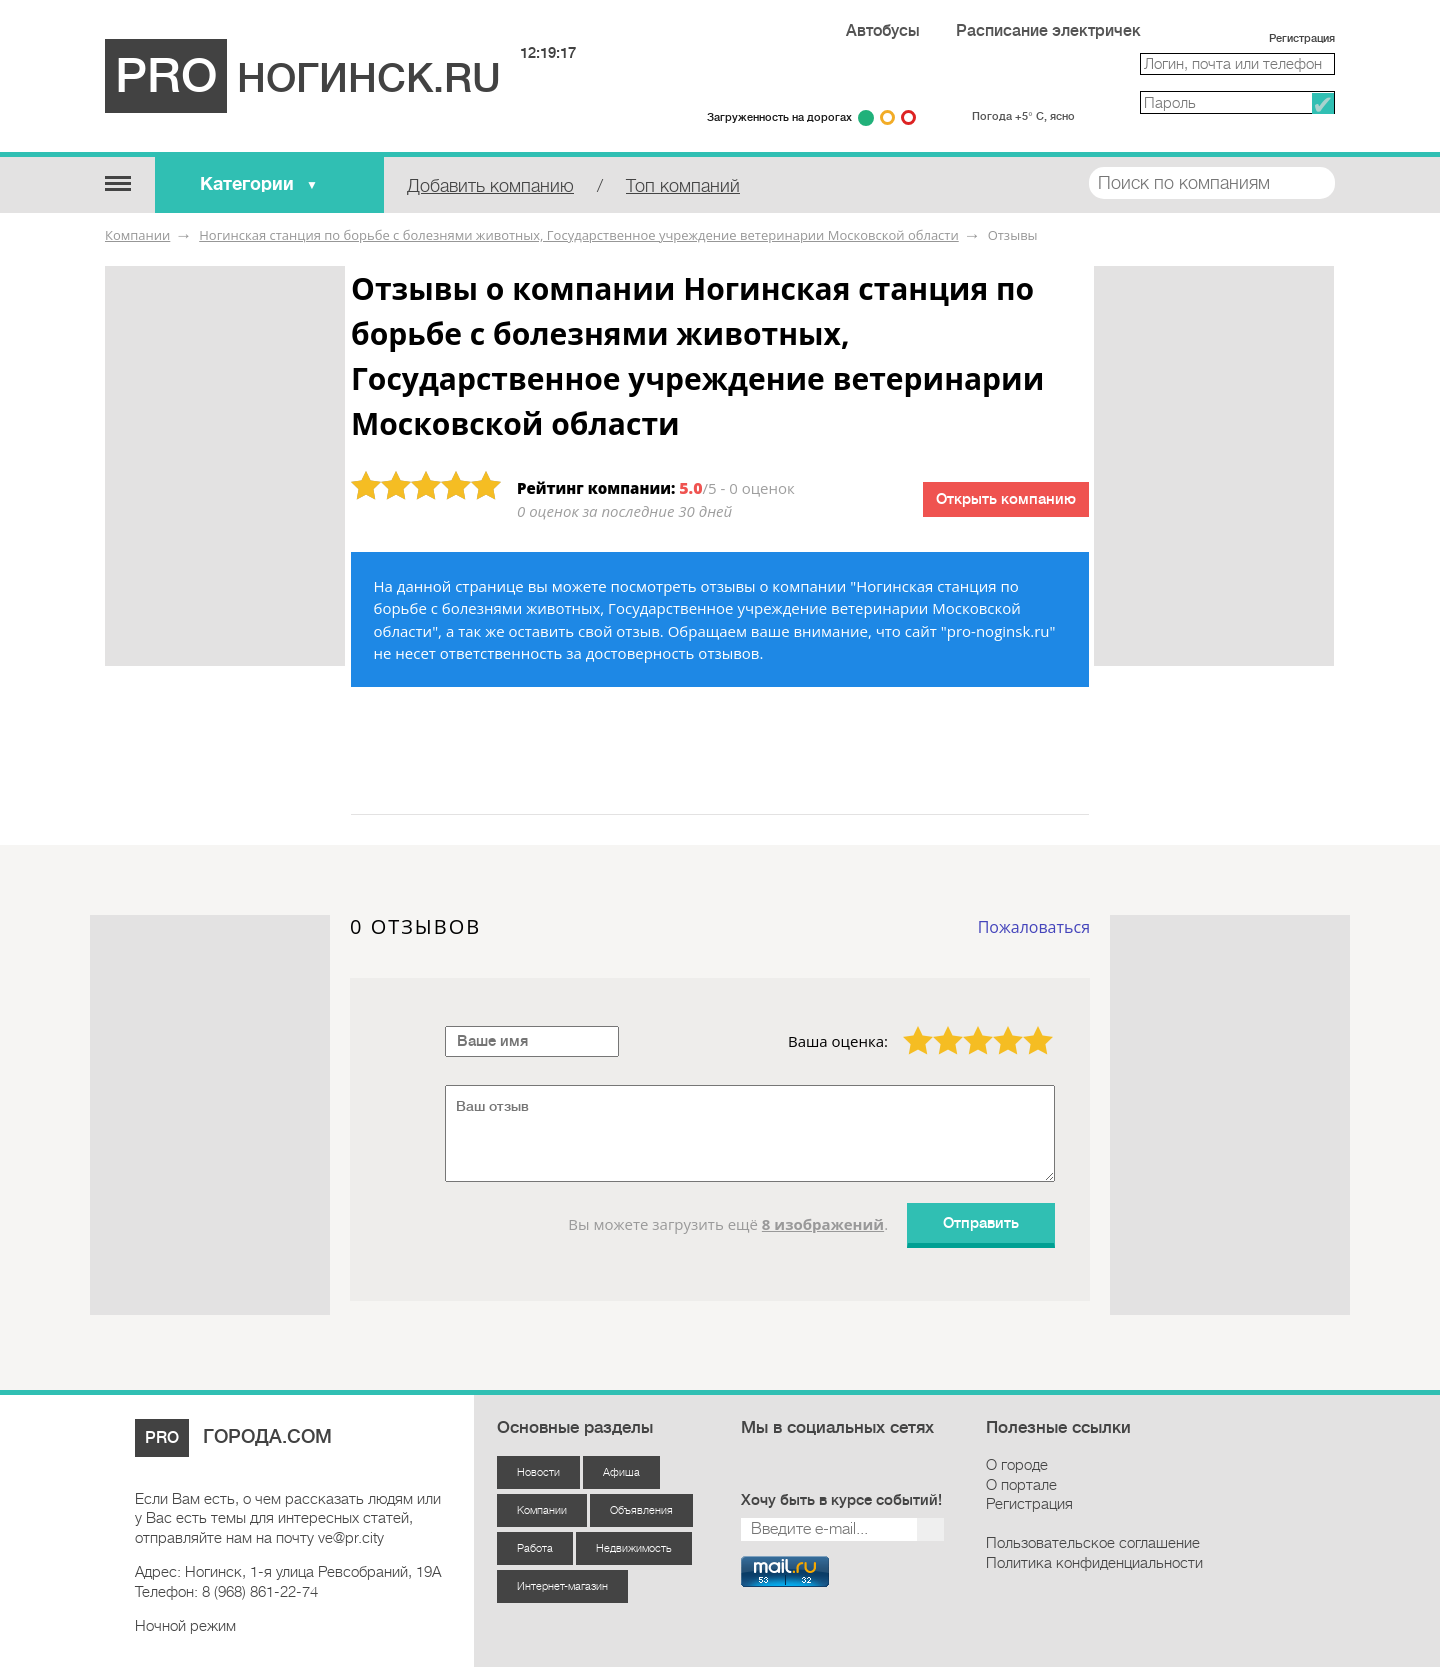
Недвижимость (634, 1548)
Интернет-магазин (562, 1586)
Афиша (621, 1472)
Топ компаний (683, 186)
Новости (538, 1472)
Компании (137, 235)
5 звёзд (1025, 1026)
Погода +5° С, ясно (1023, 116)
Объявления (641, 1510)
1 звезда (906, 1026)
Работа (535, 1548)
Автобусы (883, 31)
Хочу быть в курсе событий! (841, 1500)
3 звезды (966, 1026)
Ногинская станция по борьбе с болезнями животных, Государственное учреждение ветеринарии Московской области (578, 235)
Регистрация (1302, 38)
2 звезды (936, 1026)
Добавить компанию (490, 186)
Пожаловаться (1034, 927)
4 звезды (996, 1026)
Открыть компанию (1006, 499)
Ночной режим (185, 1626)
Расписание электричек (1048, 31)
